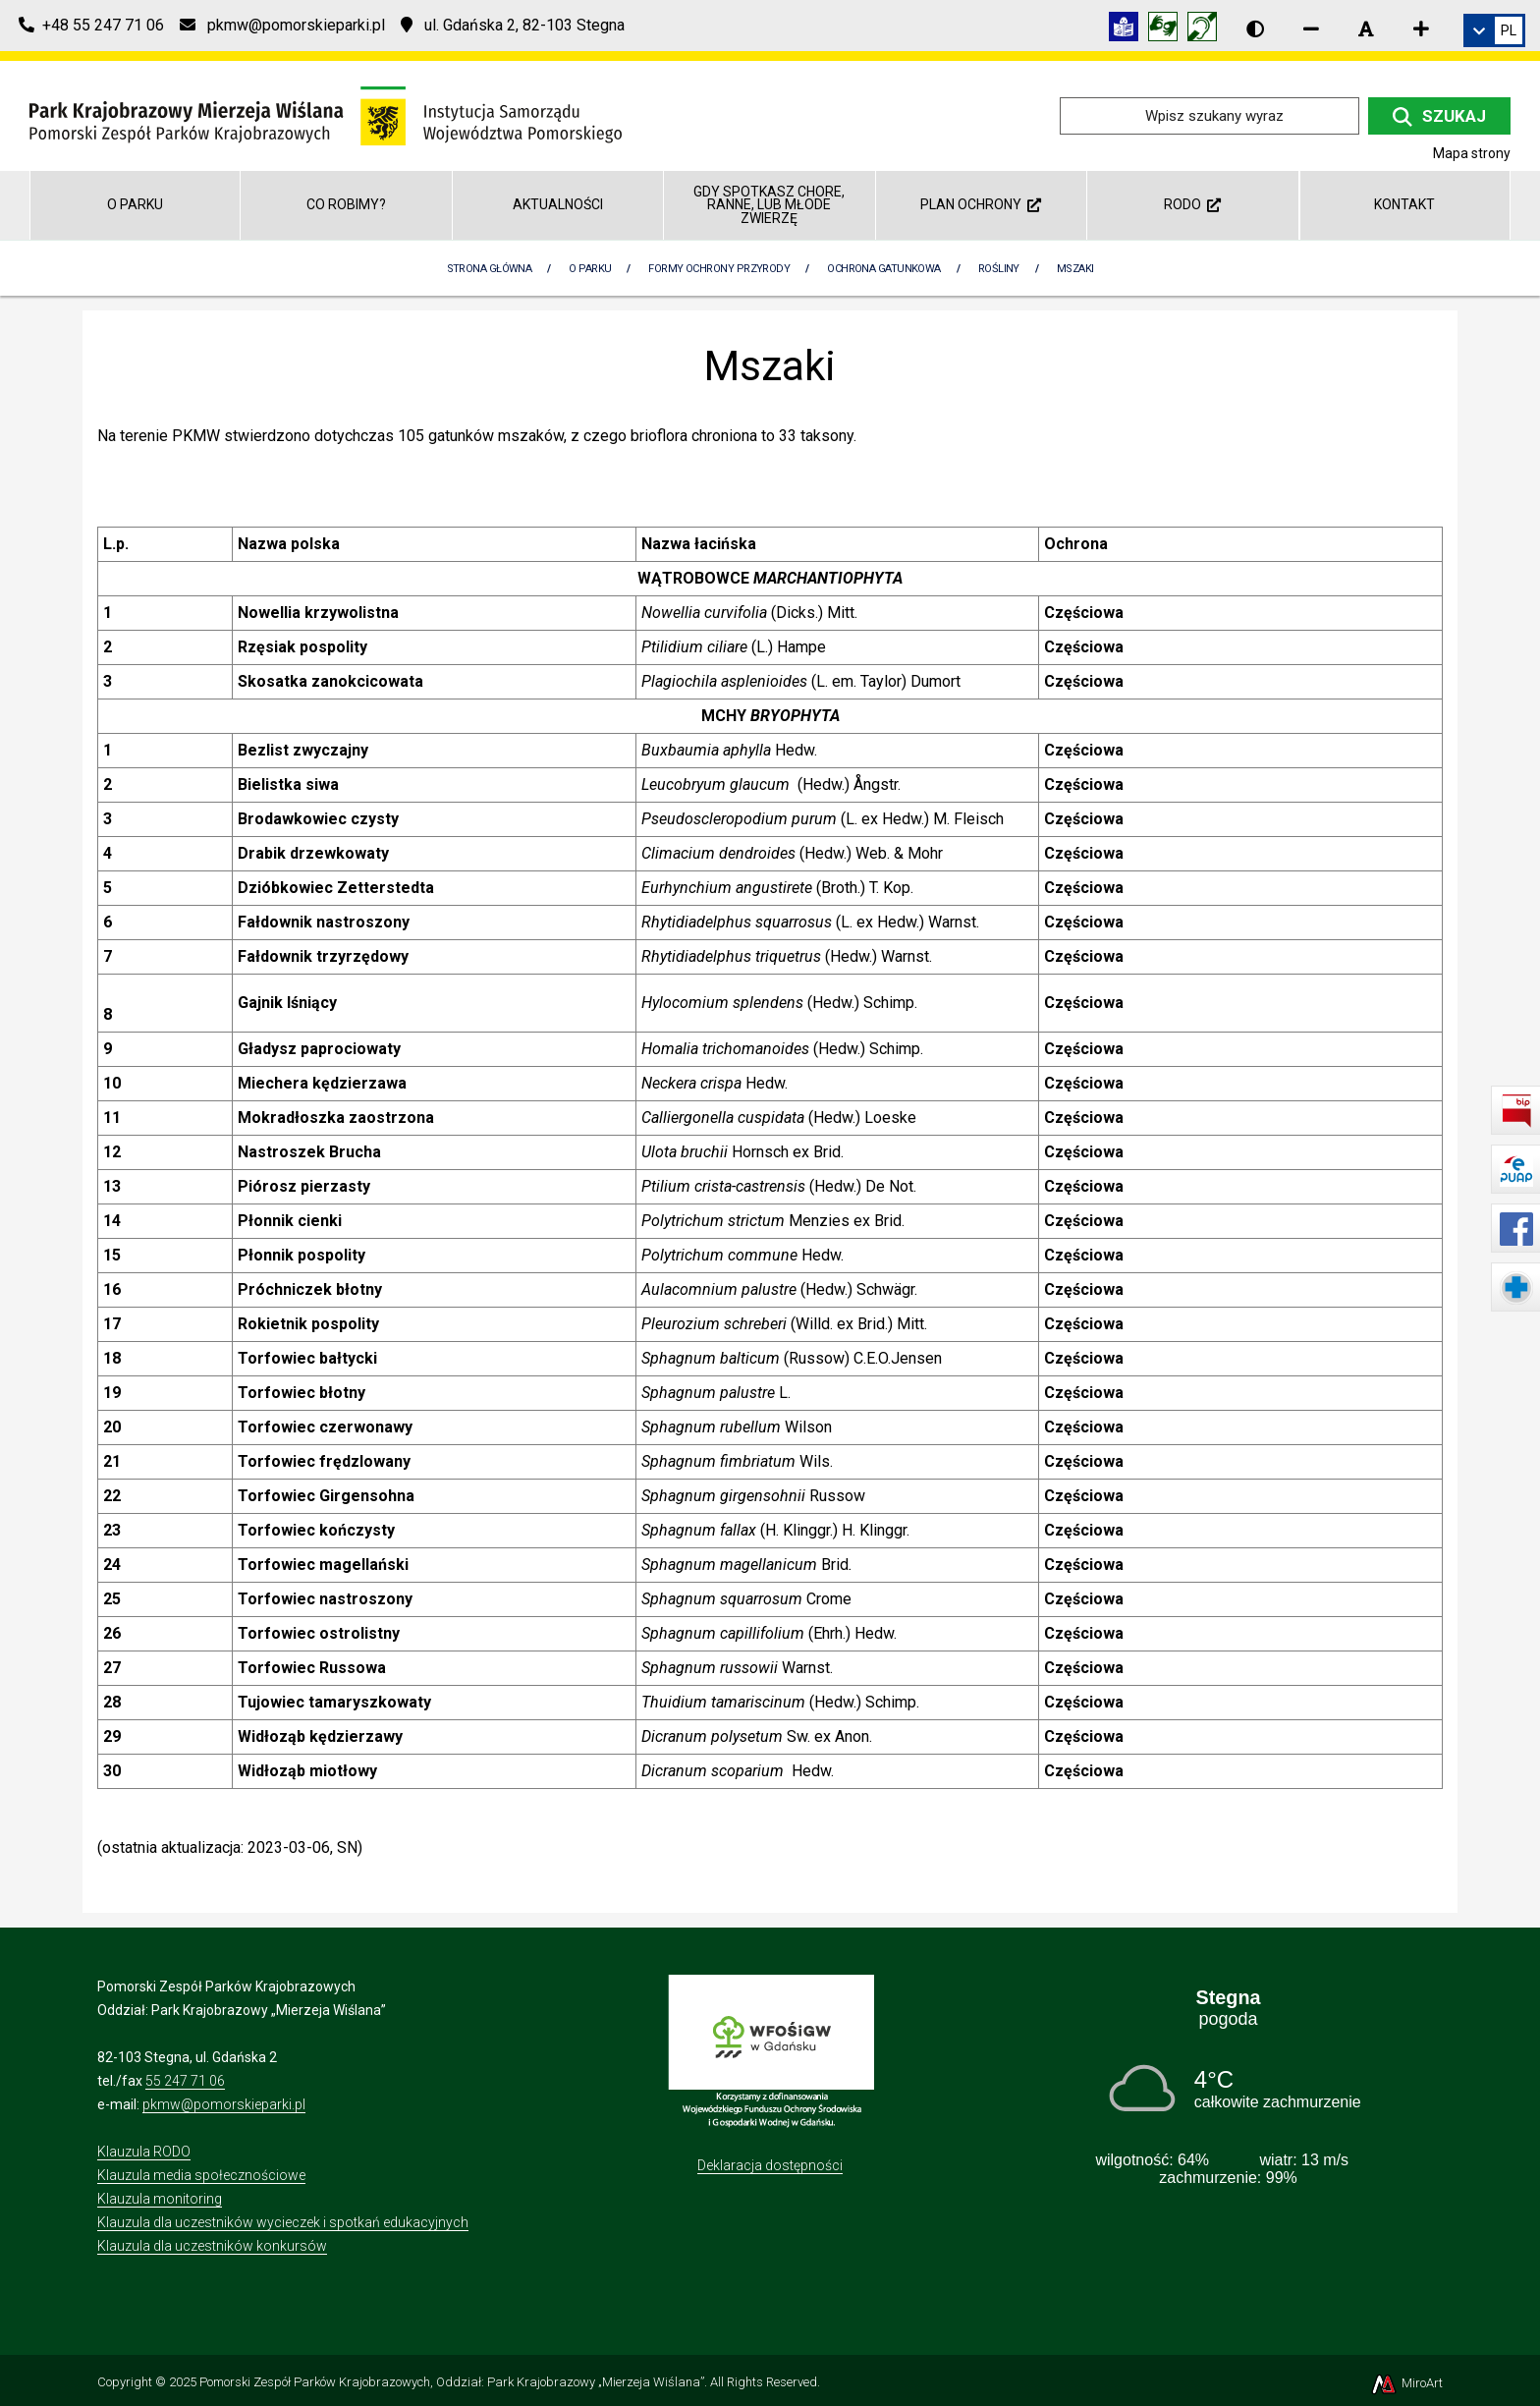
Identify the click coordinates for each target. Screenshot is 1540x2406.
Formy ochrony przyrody (719, 268)
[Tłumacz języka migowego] (1167, 30)
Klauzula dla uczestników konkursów (212, 2246)
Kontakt (1404, 204)
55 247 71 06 (185, 2081)
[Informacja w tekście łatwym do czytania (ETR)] (1128, 30)
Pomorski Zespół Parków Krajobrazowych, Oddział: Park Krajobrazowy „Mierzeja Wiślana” (451, 2382)
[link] (1494, 30)
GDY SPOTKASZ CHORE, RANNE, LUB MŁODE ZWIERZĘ (769, 205)
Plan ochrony (980, 204)
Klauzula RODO (144, 2151)
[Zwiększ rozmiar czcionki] (1421, 28)
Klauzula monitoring (159, 2199)
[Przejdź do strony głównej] (325, 114)
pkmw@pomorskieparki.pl (223, 2104)
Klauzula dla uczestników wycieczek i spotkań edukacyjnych (282, 2222)
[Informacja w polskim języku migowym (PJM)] (1207, 30)
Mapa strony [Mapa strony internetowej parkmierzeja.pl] (1472, 153)
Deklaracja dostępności (770, 2165)
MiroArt (1406, 2383)
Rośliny (998, 268)
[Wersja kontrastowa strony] (1255, 28)
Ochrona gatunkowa (884, 268)
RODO (1192, 204)
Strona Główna (489, 268)
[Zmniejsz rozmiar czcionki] (1311, 28)
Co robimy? (346, 204)
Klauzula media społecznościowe (201, 2175)
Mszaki (1075, 268)
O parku (135, 204)
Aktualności (558, 204)
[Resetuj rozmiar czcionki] (1366, 28)
